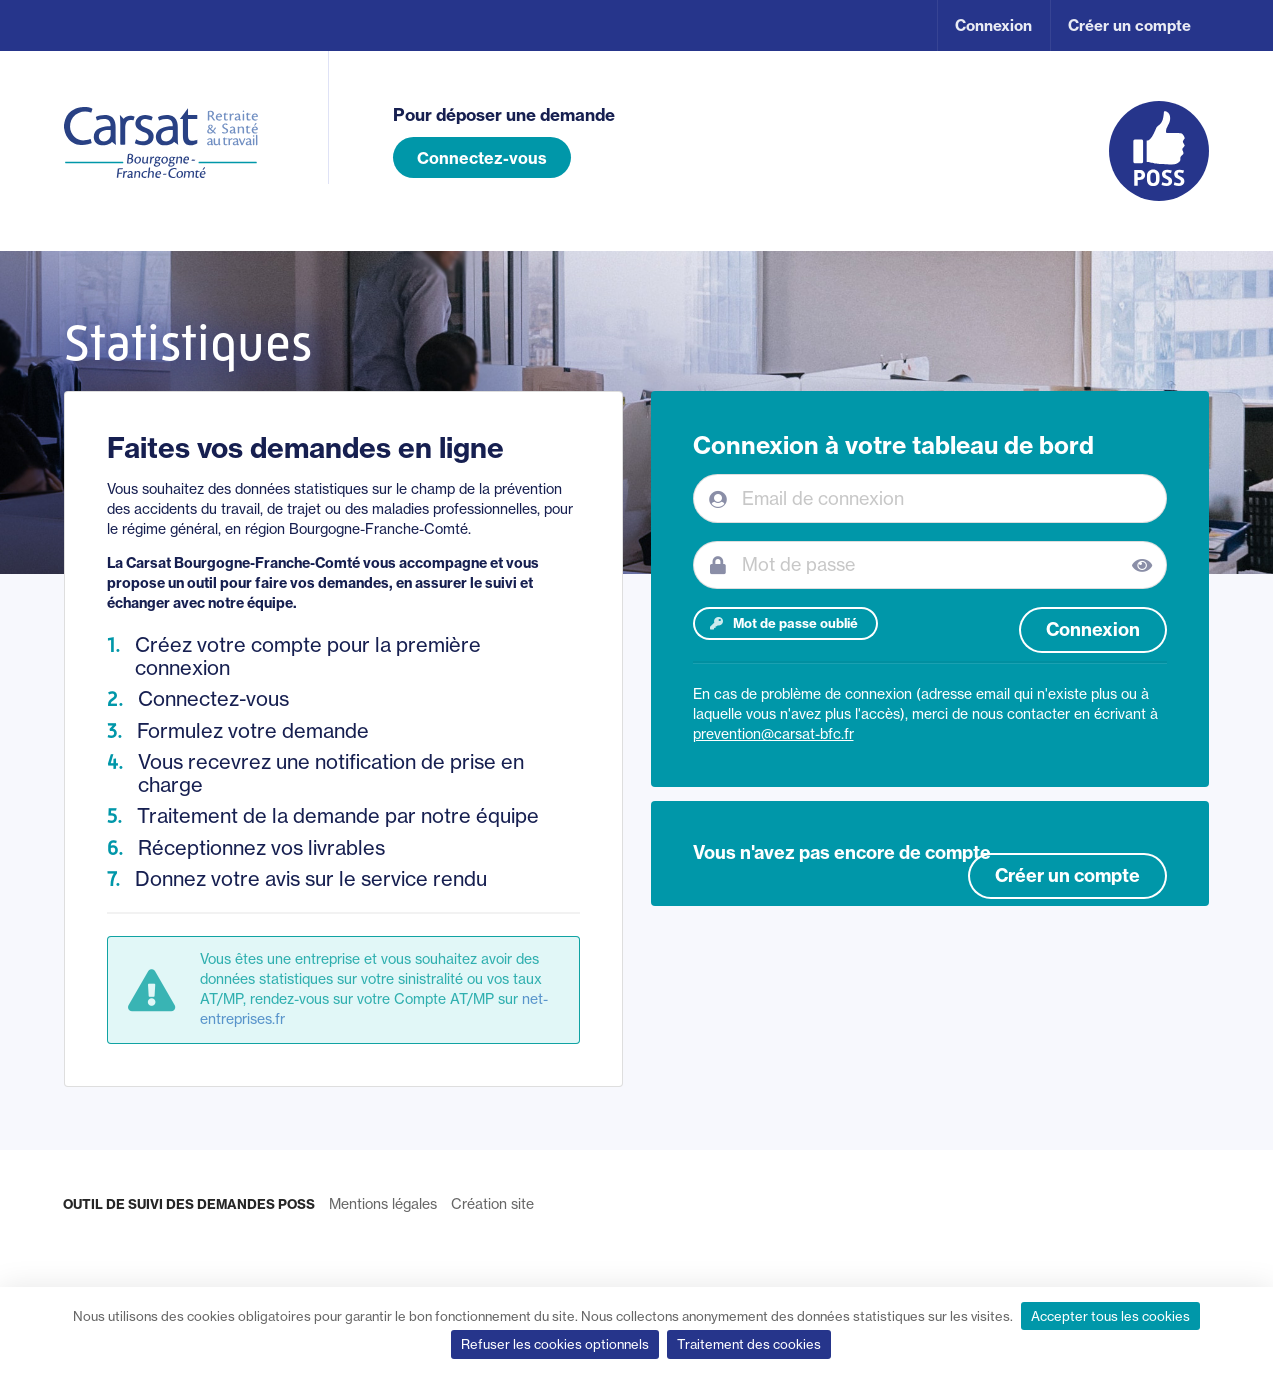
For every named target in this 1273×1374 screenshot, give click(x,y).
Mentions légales (383, 1204)
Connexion (993, 25)
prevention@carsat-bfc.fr (773, 734)
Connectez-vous (482, 158)
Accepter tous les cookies (1110, 1316)
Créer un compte (1129, 25)
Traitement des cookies (749, 1344)
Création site (492, 1204)
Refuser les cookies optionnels (555, 1344)
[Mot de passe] (930, 565)
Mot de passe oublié (783, 623)
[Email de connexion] (930, 498)
